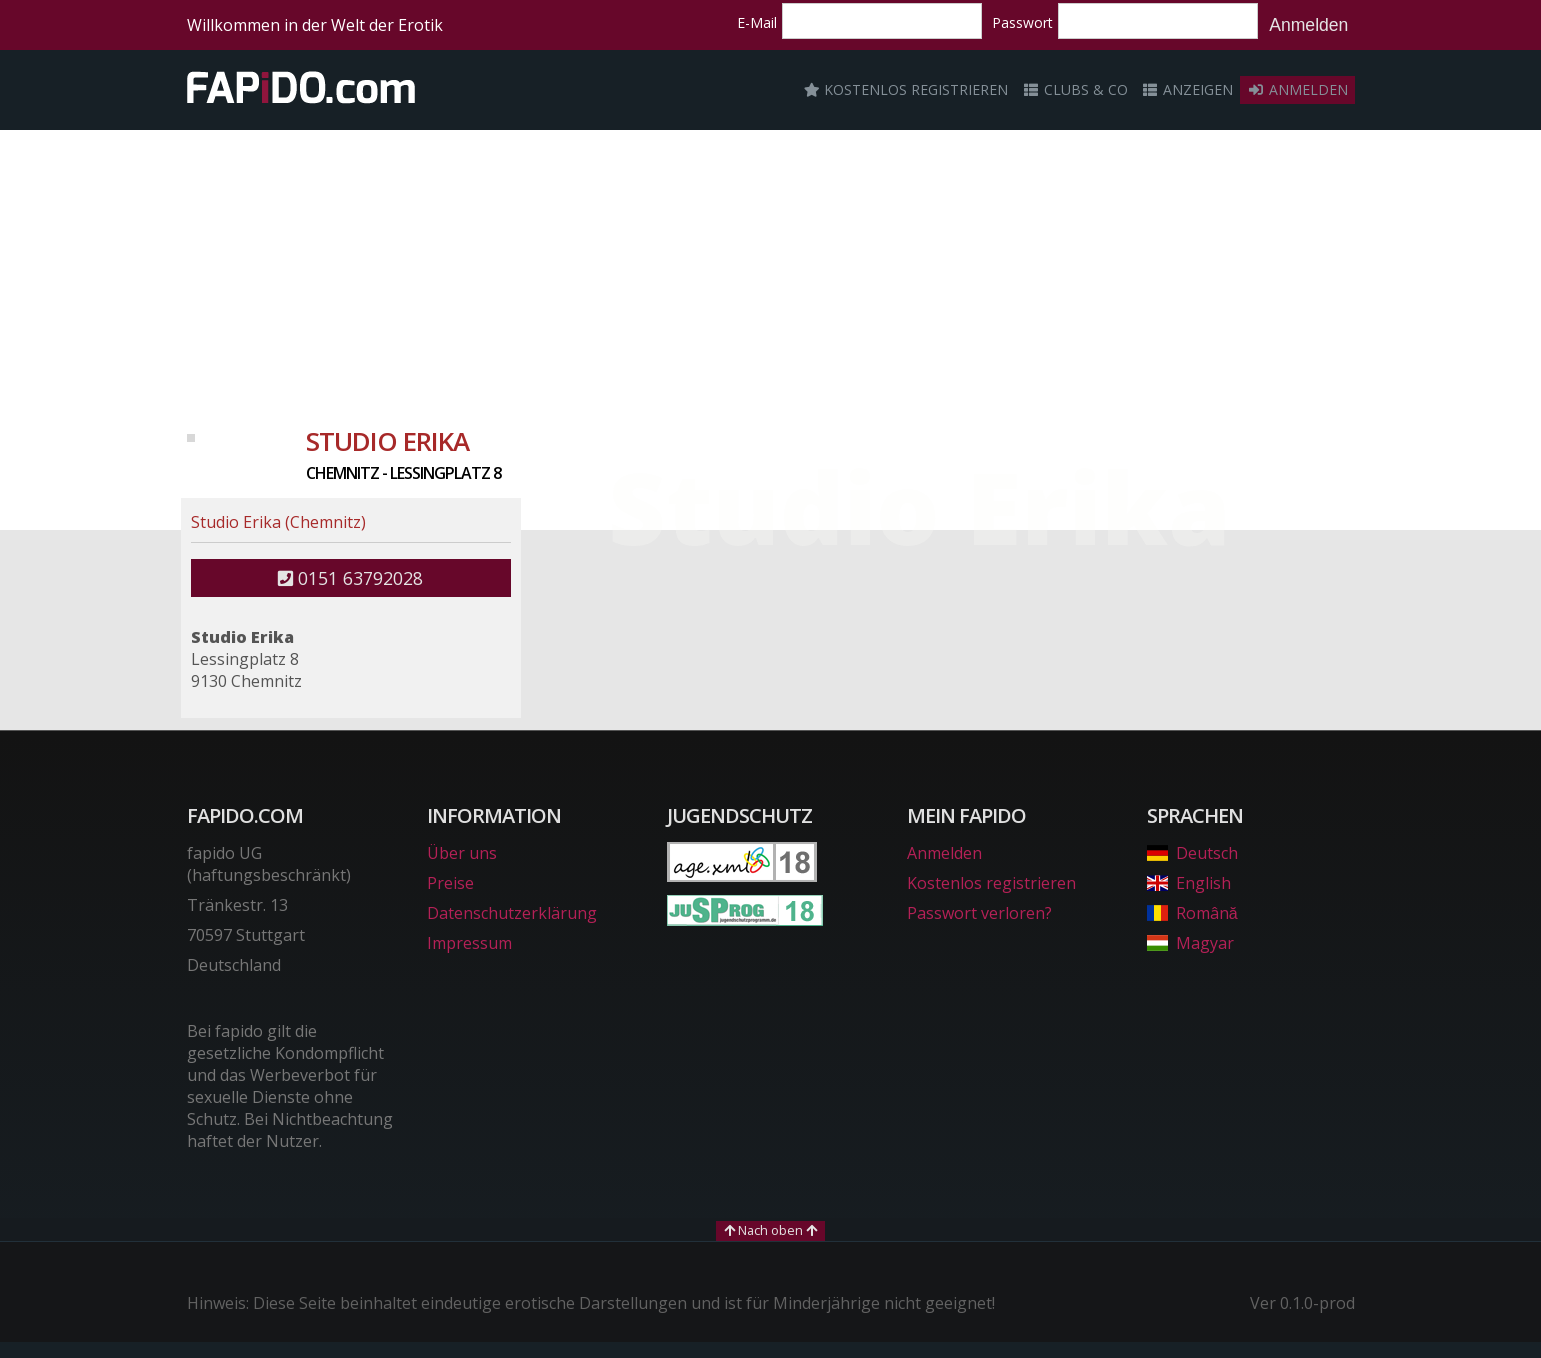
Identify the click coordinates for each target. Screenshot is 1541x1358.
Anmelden (1308, 25)
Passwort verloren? (979, 913)
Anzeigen (1188, 89)
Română (1192, 913)
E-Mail (757, 22)
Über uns (462, 853)
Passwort (1022, 22)
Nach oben (770, 1230)
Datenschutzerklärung (512, 913)
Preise (450, 883)
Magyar (1190, 943)
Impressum (469, 943)
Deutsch (1192, 853)
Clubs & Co (1075, 89)
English (1189, 883)
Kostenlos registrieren (906, 89)
